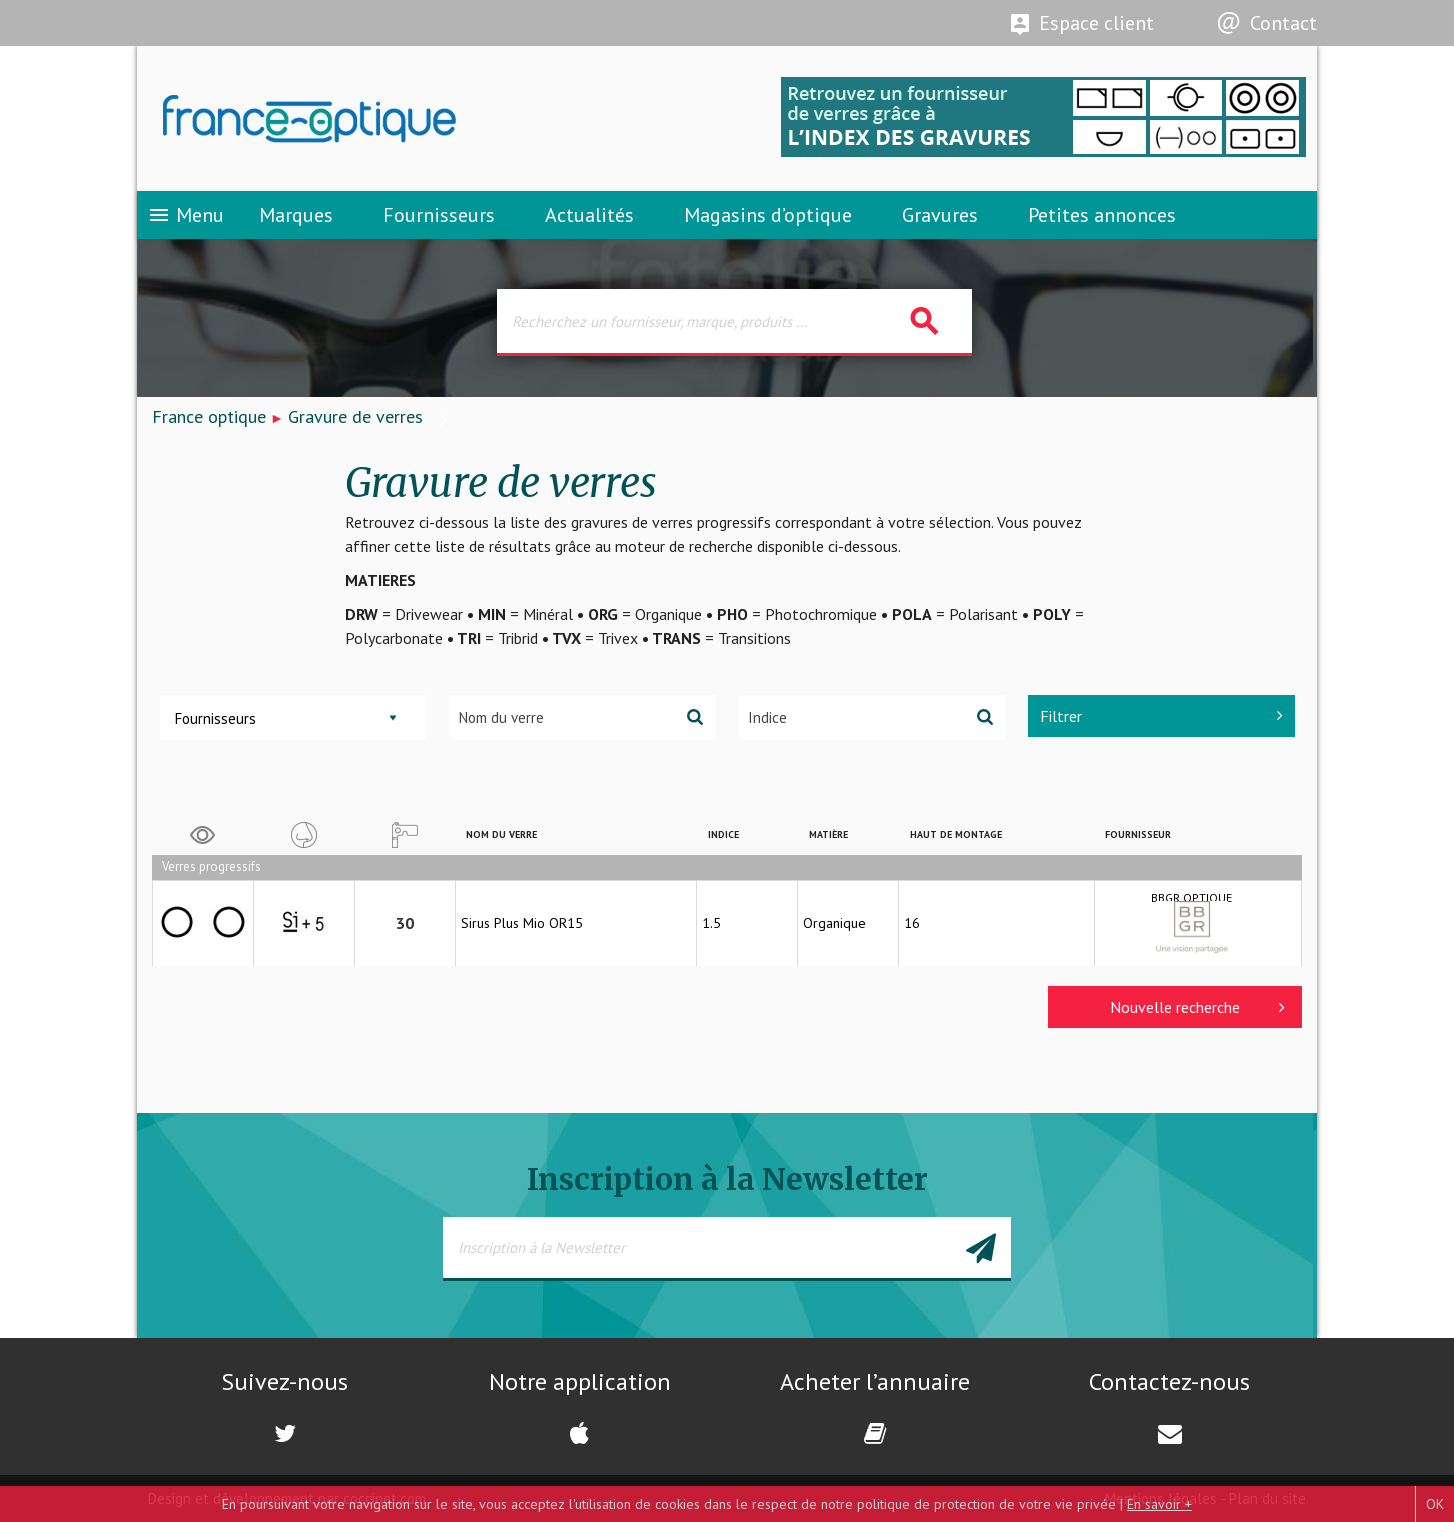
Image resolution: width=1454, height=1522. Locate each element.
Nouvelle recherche (1197, 1007)
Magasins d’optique (768, 215)
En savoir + (1159, 1504)
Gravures (940, 215)
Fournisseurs (439, 215)
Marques (296, 215)
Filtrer (1161, 716)
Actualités (589, 215)
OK (1435, 1504)
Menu (185, 215)
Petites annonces (1102, 215)
